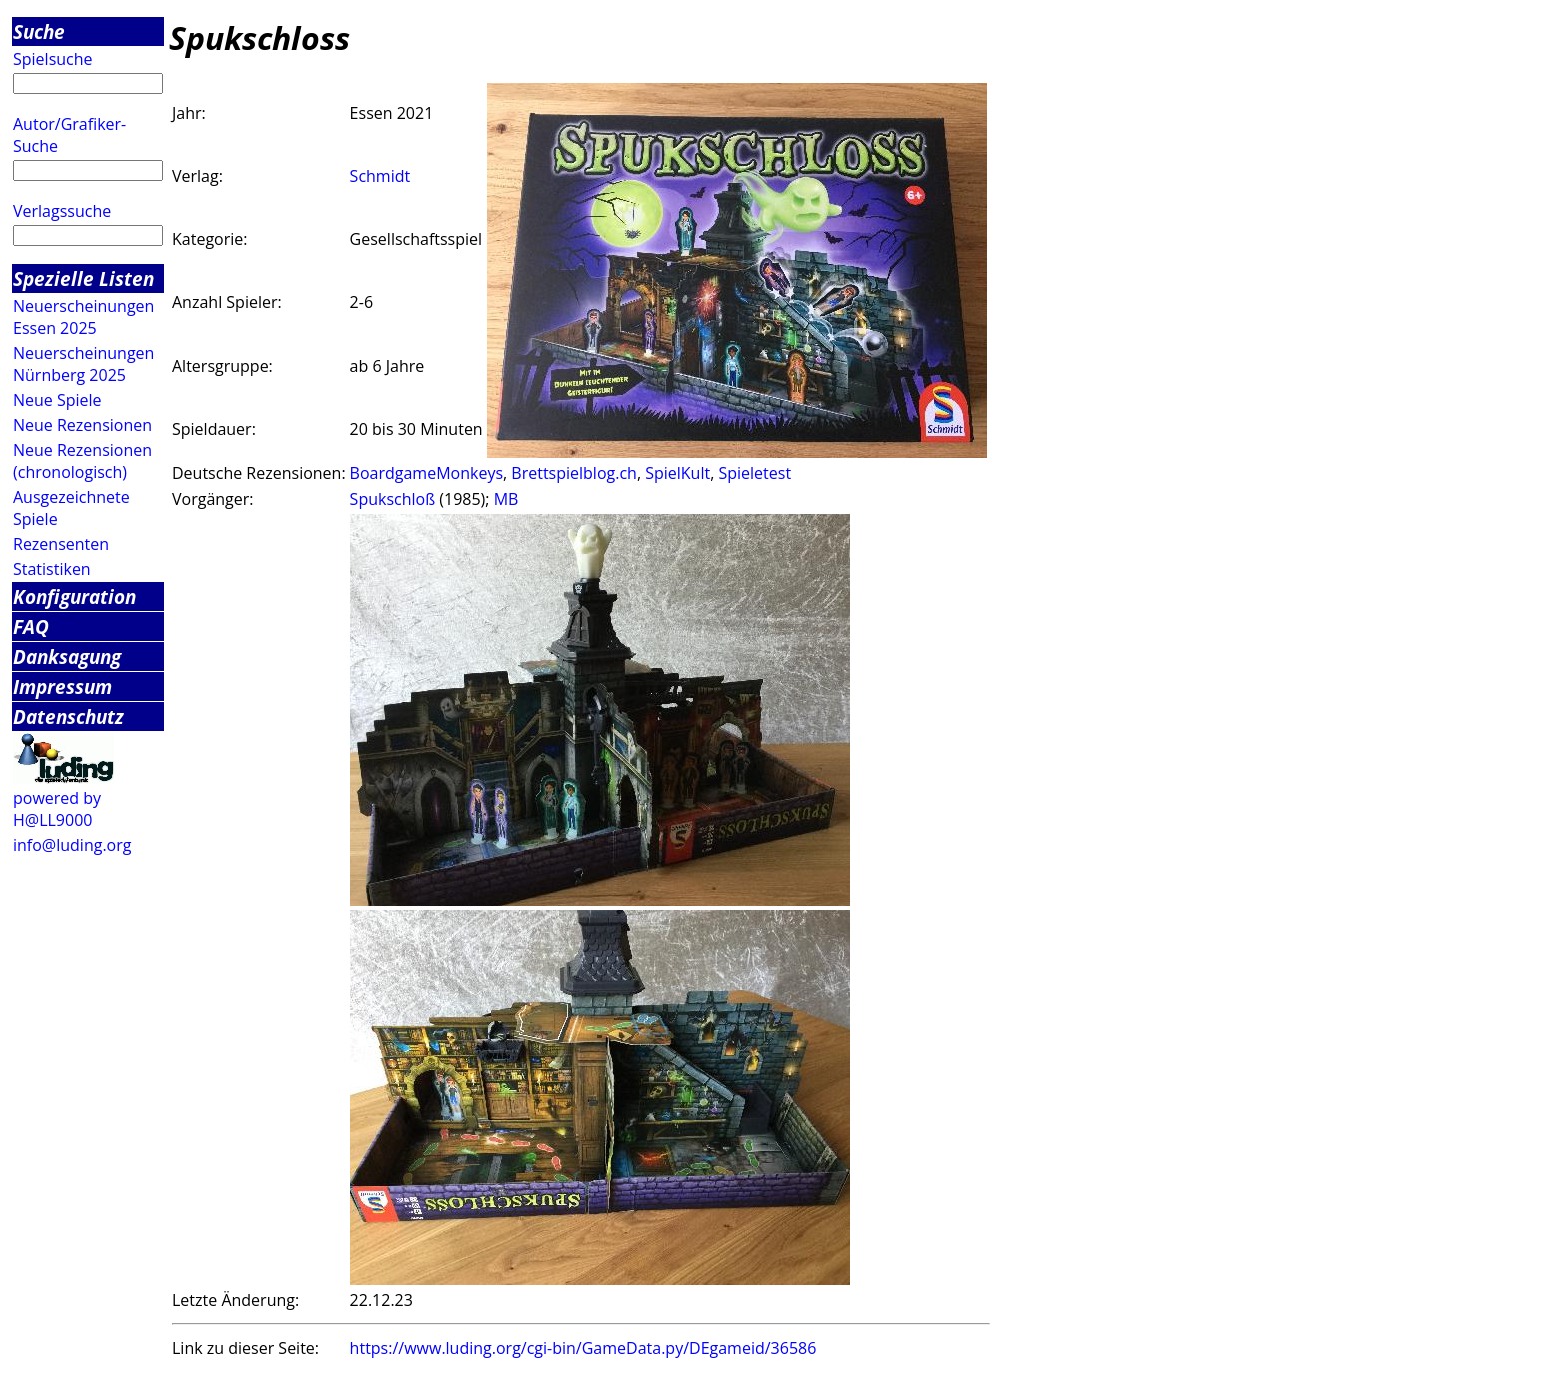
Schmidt (380, 176)
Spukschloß (393, 499)
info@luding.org (72, 845)
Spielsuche (53, 59)
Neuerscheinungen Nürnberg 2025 (83, 364)
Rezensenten (61, 544)
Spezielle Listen (83, 278)
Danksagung (67, 656)
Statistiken (52, 569)
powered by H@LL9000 (57, 809)
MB (506, 499)
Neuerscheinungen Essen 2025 (83, 317)
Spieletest (754, 473)
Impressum (62, 686)
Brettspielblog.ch (574, 473)
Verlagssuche (62, 211)
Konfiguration (74, 596)
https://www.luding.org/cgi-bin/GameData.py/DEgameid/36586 (583, 1348)
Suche (39, 31)
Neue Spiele (57, 400)
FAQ (31, 626)
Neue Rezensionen (82, 425)
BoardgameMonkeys (426, 473)
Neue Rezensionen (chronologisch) (82, 461)
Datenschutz (68, 716)
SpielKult (677, 473)
